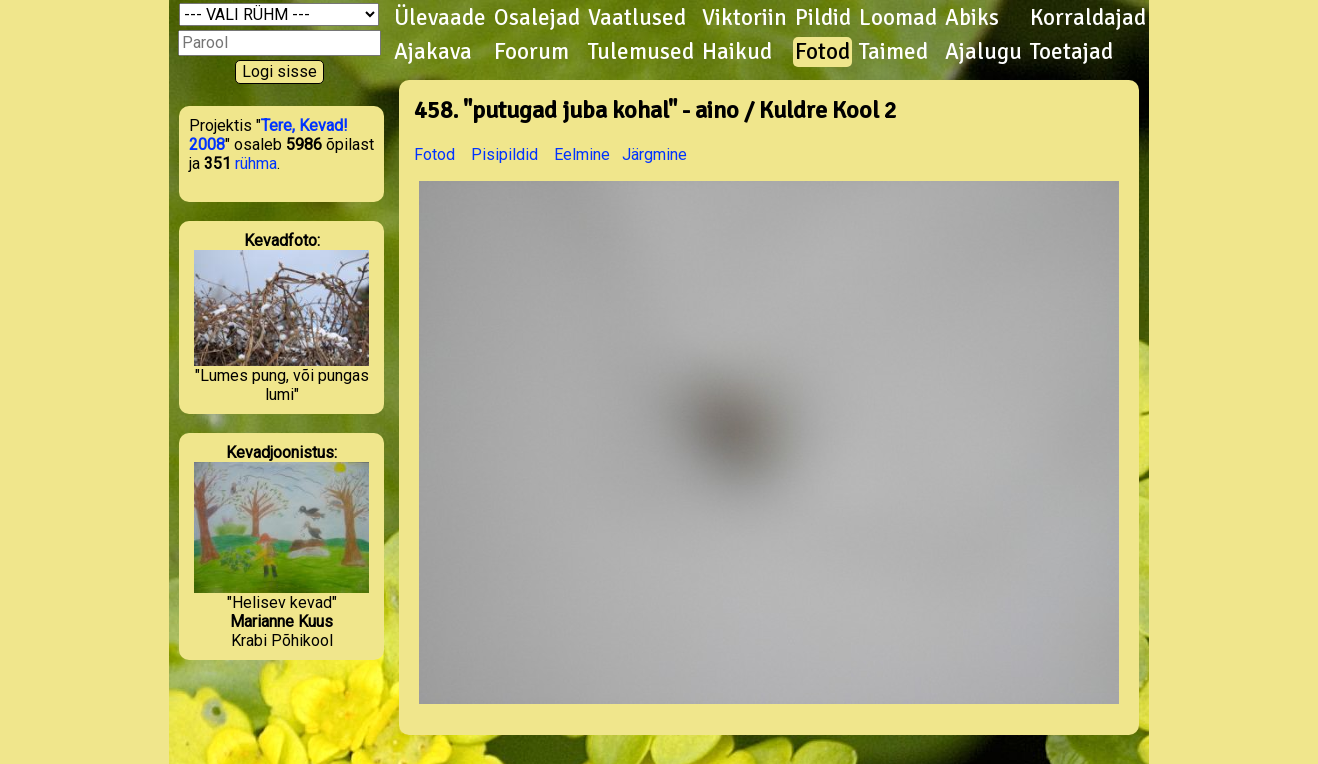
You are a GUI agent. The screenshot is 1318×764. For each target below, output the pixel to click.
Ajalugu (983, 52)
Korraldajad (1088, 18)
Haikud (737, 52)
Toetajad (1071, 52)
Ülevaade (440, 18)
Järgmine (654, 154)
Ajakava (433, 52)
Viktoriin (744, 18)
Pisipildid (504, 154)
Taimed (893, 52)
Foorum (531, 52)
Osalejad (537, 18)
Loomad (898, 18)
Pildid (823, 18)
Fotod (822, 52)
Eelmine (582, 154)
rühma (256, 163)
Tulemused (641, 52)
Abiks (972, 18)
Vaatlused (637, 18)
